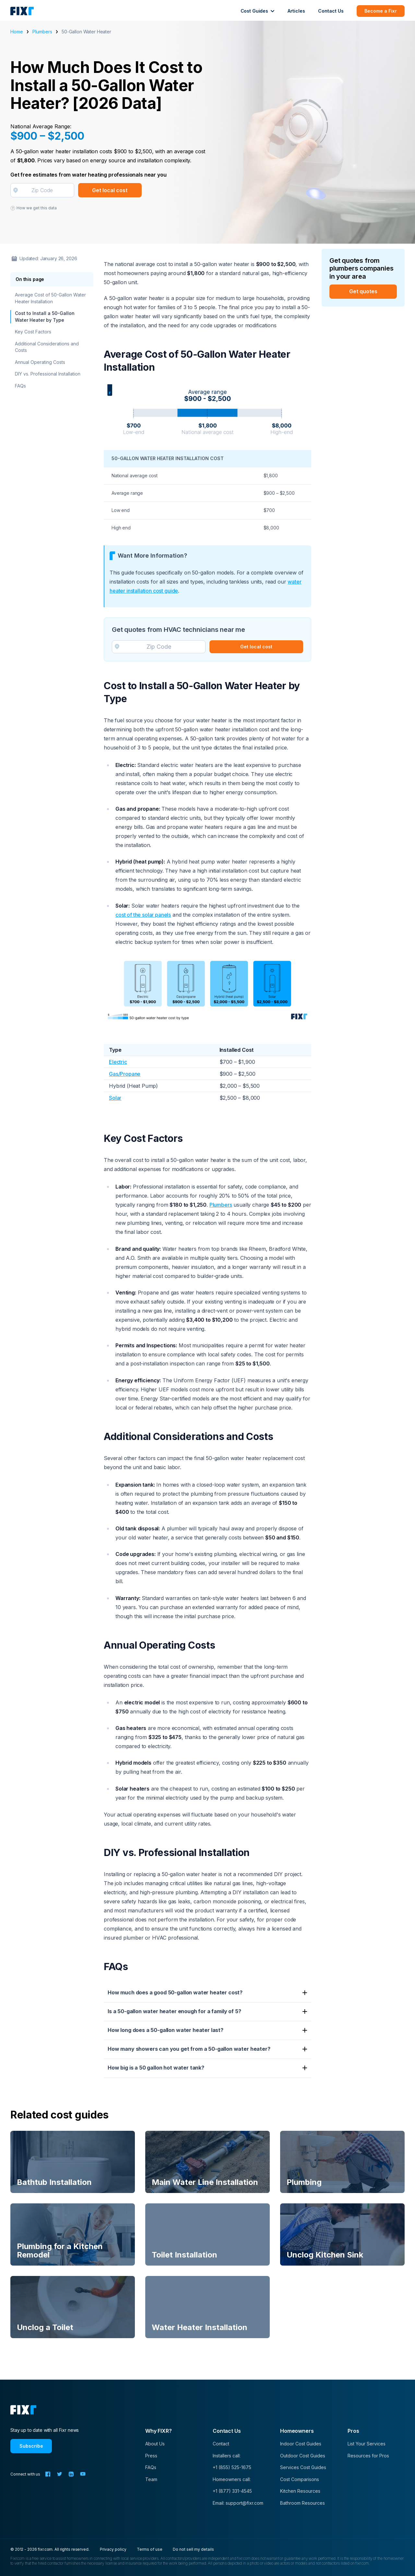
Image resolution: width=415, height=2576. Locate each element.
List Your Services (366, 2443)
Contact (221, 2443)
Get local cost (109, 190)
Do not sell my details (193, 2549)
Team (151, 2479)
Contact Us (331, 11)
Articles (296, 11)
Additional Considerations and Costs (47, 347)
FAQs (20, 386)
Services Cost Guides (303, 2467)
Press (151, 2455)
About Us (155, 2443)
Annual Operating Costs (40, 362)
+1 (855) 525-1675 (232, 2467)
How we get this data (33, 208)
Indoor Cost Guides (300, 2443)
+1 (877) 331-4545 (232, 2491)
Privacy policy (113, 2549)
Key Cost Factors (33, 331)
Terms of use (149, 2549)
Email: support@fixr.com (238, 2503)
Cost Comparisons (299, 2479)
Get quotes (363, 291)
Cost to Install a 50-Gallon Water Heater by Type (45, 316)
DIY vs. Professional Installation (47, 374)
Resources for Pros (368, 2455)
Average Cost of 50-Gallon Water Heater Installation (50, 298)
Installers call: (227, 2455)
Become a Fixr (380, 11)
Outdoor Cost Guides (302, 2455)
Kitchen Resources (300, 2491)
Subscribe (31, 2446)
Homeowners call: (232, 2479)
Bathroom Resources (302, 2503)
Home (16, 31)
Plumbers (42, 31)
